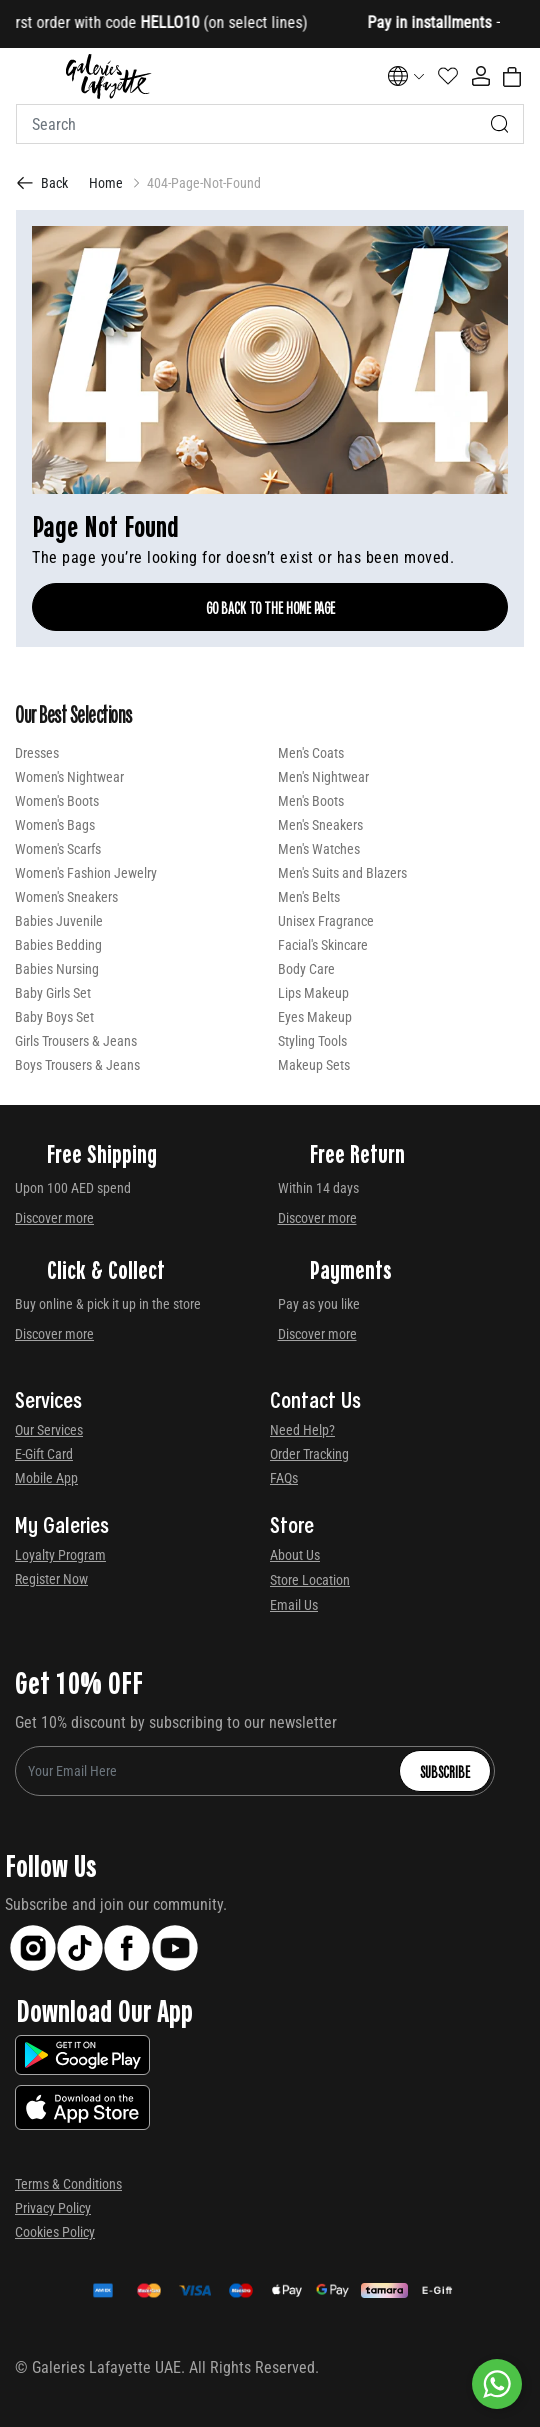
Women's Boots (57, 801)
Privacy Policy (53, 2208)
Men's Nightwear (323, 777)
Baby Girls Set (53, 993)
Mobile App (46, 1478)
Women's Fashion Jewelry (86, 873)
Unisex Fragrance (326, 921)
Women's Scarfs (58, 849)
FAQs (284, 1478)
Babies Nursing (57, 969)
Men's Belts (309, 897)
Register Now (51, 1579)
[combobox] (270, 124)
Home (106, 183)
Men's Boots (311, 801)
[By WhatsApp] (497, 2384)
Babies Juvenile (59, 921)
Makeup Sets (314, 1065)
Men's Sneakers (320, 825)
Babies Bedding (58, 945)
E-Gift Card (44, 1454)
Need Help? (302, 1430)
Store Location (310, 1580)
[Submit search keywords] (500, 124)
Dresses (37, 753)
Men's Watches (319, 849)
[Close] (470, 24)
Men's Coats (311, 753)
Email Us (294, 1605)
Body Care (306, 969)
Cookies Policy (55, 2232)
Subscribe (445, 1771)
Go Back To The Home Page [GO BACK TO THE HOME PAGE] (270, 607)
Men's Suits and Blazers (342, 873)
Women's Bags (55, 825)
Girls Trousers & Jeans (76, 1041)
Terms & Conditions (68, 2184)
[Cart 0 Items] (512, 77)
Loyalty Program (60, 1555)
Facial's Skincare (323, 945)
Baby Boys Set (54, 1017)
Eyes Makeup (315, 1017)
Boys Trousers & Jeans (77, 1065)
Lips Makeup (313, 993)
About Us (295, 1555)
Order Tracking (309, 1454)
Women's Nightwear (69, 777)
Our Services (49, 1430)
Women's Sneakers (66, 897)
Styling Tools (312, 1041)
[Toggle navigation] (29, 76)
